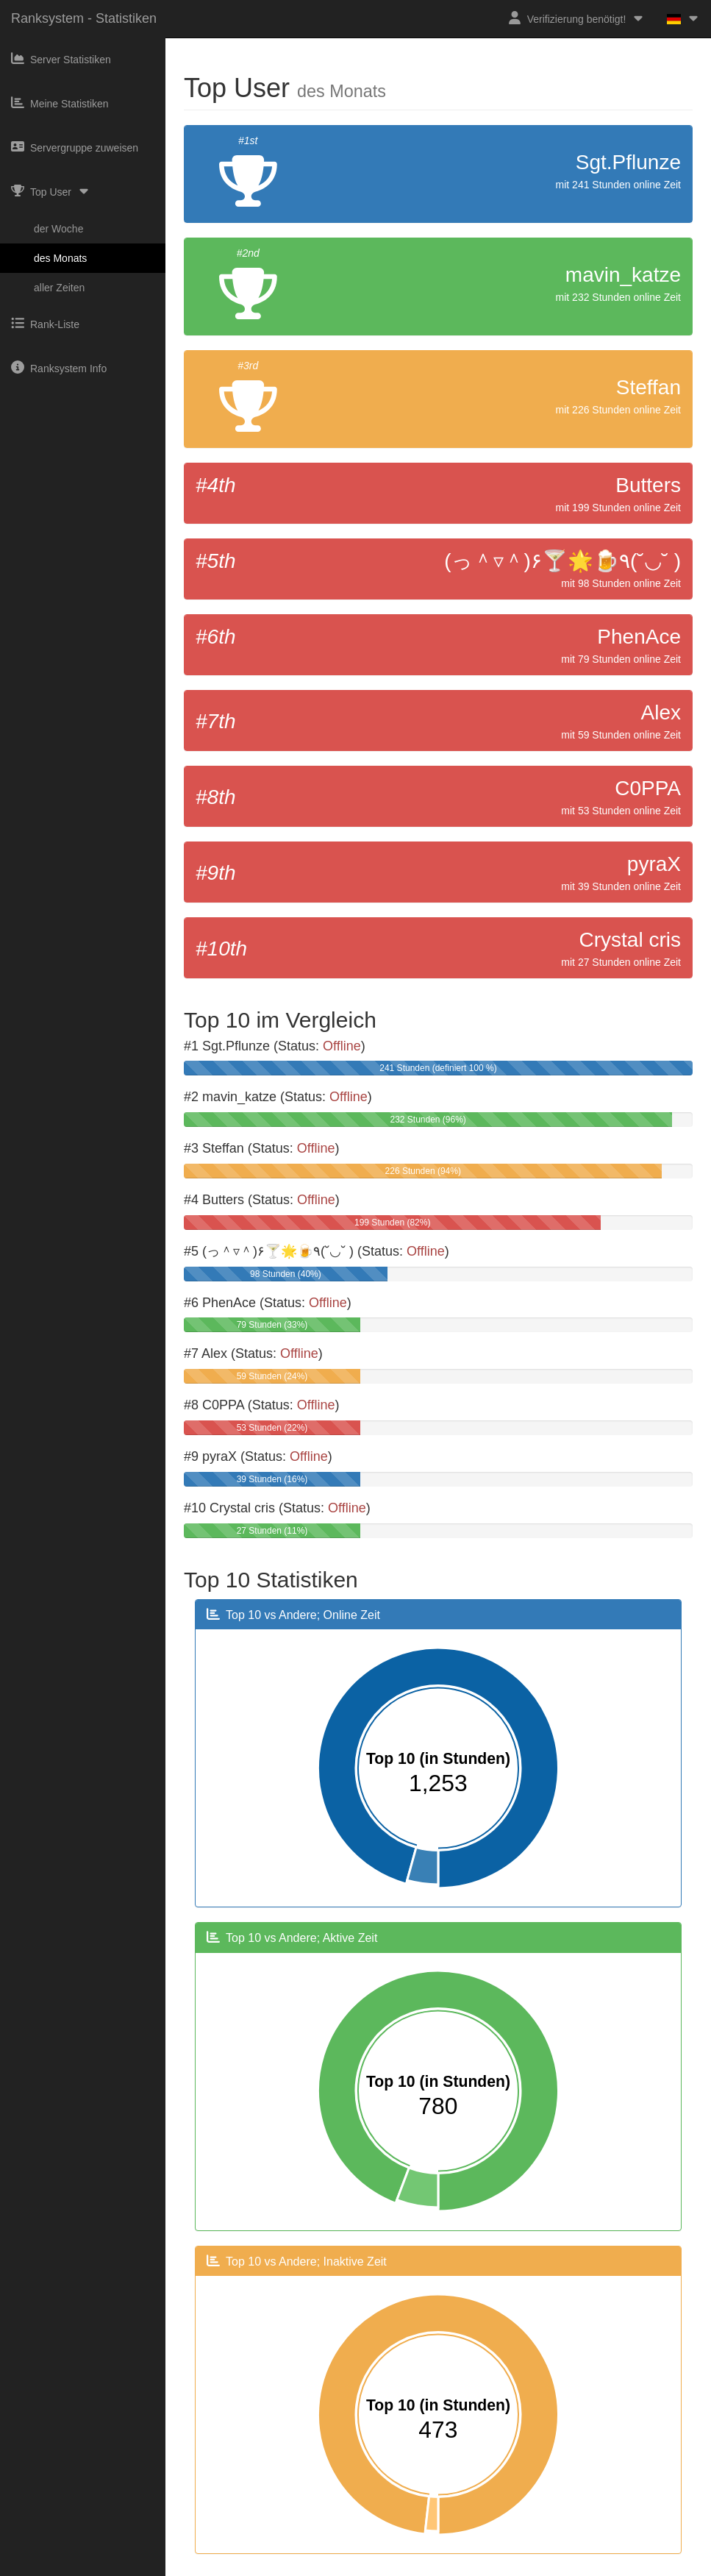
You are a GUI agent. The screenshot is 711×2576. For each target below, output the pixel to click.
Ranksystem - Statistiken (84, 18)
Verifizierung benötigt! (577, 18)
